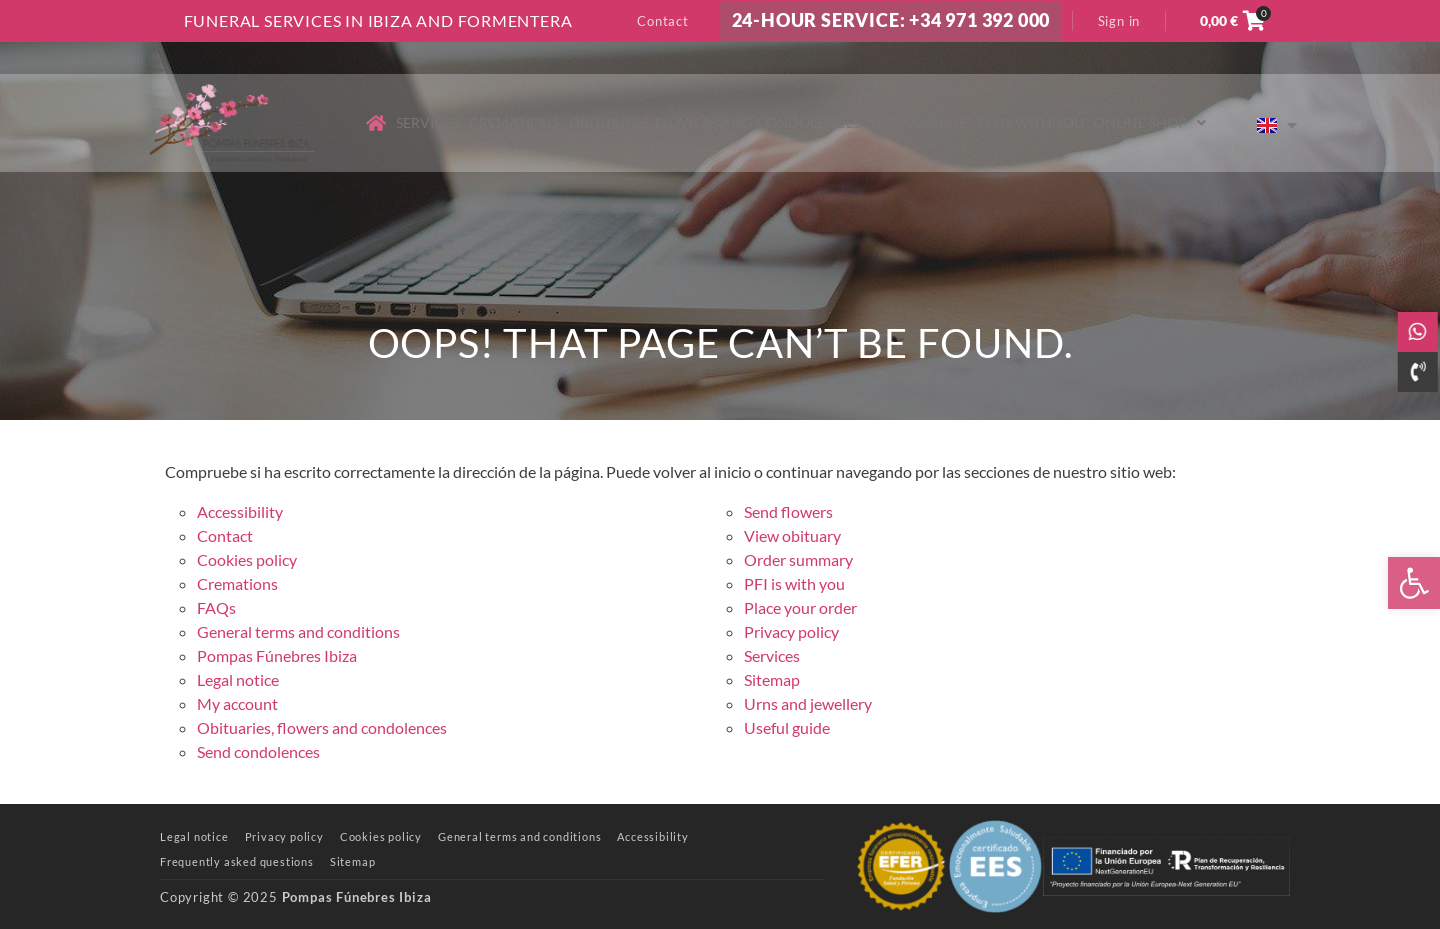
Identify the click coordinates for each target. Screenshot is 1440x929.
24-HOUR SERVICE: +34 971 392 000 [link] (891, 20)
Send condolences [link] (258, 751)
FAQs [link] (216, 607)
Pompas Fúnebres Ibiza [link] (277, 655)
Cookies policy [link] (247, 559)
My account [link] (237, 703)
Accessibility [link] (240, 511)
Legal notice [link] (238, 679)
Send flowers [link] (788, 511)
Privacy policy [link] (791, 631)
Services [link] (427, 122)
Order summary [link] (798, 559)
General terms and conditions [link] (298, 631)
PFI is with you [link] (1030, 122)
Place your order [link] (800, 607)
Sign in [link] (1119, 21)
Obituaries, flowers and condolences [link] (715, 122)
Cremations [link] (514, 122)
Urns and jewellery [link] (808, 703)
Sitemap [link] (772, 679)
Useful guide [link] (919, 122)
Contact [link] (663, 21)
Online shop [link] (1150, 122)
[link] (1414, 583)
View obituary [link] (792, 535)
